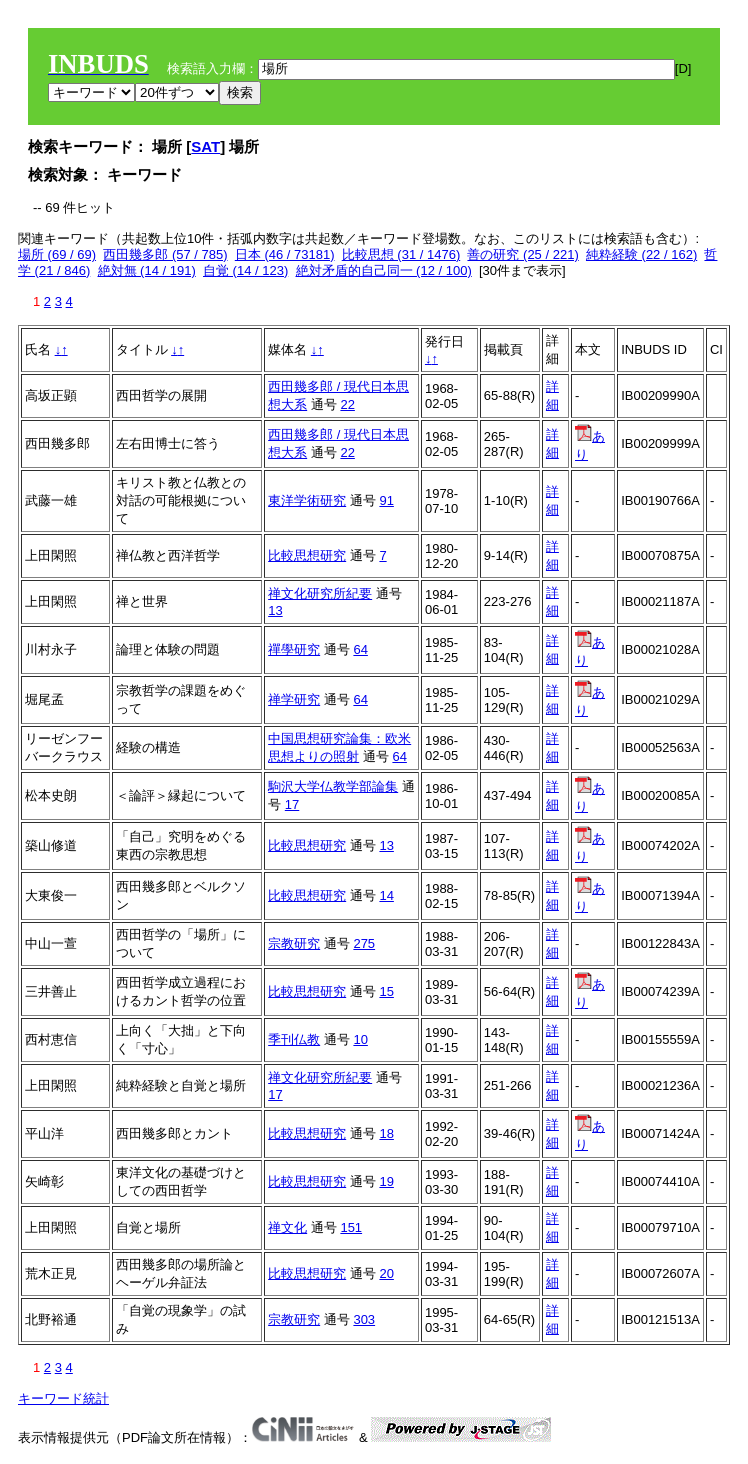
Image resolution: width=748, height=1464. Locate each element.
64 (360, 649)
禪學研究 (294, 649)
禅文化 (287, 1227)
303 (364, 1319)
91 (386, 500)
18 (386, 1133)
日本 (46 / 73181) (285, 254)
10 (360, 1039)
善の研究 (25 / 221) (522, 254)
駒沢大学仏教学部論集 (333, 786)
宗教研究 (294, 943)
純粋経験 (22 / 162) (641, 254)
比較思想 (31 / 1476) (401, 254)
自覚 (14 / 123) (245, 270)
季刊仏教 (294, 1039)
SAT (205, 146)
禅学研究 (294, 699)
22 (347, 404)
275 (364, 943)
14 (386, 895)
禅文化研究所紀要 (320, 593)
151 (351, 1227)
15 (386, 991)
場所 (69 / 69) (57, 254)
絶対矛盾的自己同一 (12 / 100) (384, 270)
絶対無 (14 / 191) (147, 270)
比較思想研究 (307, 555)
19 (386, 1181)
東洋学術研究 (307, 500)
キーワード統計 (63, 1398)
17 (292, 804)
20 (386, 1273)
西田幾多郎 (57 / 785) (165, 254)
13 (275, 610)
